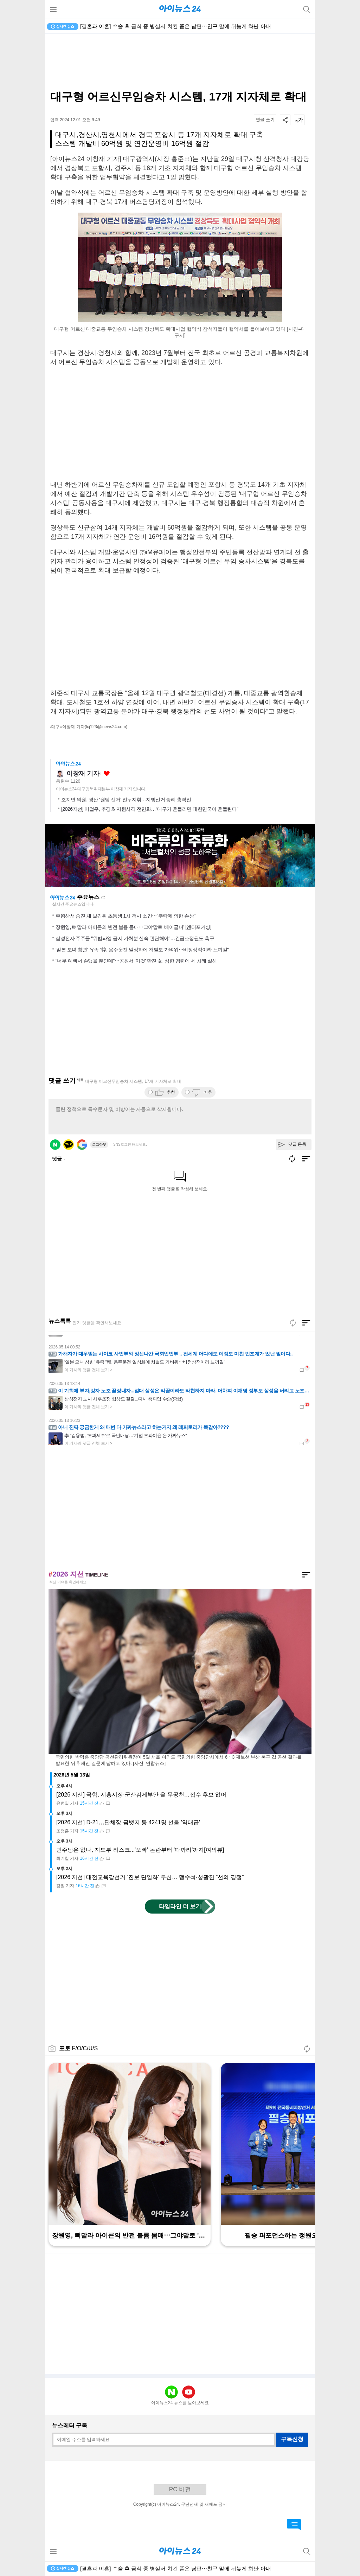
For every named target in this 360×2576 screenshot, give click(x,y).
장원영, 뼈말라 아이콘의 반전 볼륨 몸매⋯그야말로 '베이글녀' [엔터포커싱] (133, 927)
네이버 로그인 (55, 1144)
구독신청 (292, 2439)
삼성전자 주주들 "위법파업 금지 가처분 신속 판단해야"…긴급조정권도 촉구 (135, 938)
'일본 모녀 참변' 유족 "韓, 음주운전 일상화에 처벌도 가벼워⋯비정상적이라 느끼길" (142, 949)
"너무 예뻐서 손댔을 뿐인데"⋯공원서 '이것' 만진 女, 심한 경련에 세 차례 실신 (136, 961)
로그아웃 (99, 1144)
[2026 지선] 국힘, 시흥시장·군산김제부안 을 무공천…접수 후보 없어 (141, 1795)
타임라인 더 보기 (180, 1906)
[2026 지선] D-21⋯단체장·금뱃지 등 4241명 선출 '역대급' (128, 1822)
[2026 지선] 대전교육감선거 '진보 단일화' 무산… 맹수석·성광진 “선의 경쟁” (150, 1877)
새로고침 (103, 897)
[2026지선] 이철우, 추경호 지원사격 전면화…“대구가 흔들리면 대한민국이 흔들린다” (149, 809)
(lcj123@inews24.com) (106, 726)
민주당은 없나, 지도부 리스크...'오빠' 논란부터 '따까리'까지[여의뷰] (140, 1850)
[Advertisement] (180, 61)
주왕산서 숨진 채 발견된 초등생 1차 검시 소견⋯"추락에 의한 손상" (125, 916)
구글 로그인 (82, 1144)
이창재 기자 (82, 773)
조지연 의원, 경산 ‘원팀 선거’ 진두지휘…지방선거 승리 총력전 (126, 799)
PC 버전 (180, 2489)
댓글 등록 (297, 1144)
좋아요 (107, 774)
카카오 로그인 (68, 1144)
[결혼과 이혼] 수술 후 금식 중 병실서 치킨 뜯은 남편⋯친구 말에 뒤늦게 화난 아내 (175, 26)
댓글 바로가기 (294, 2524)
